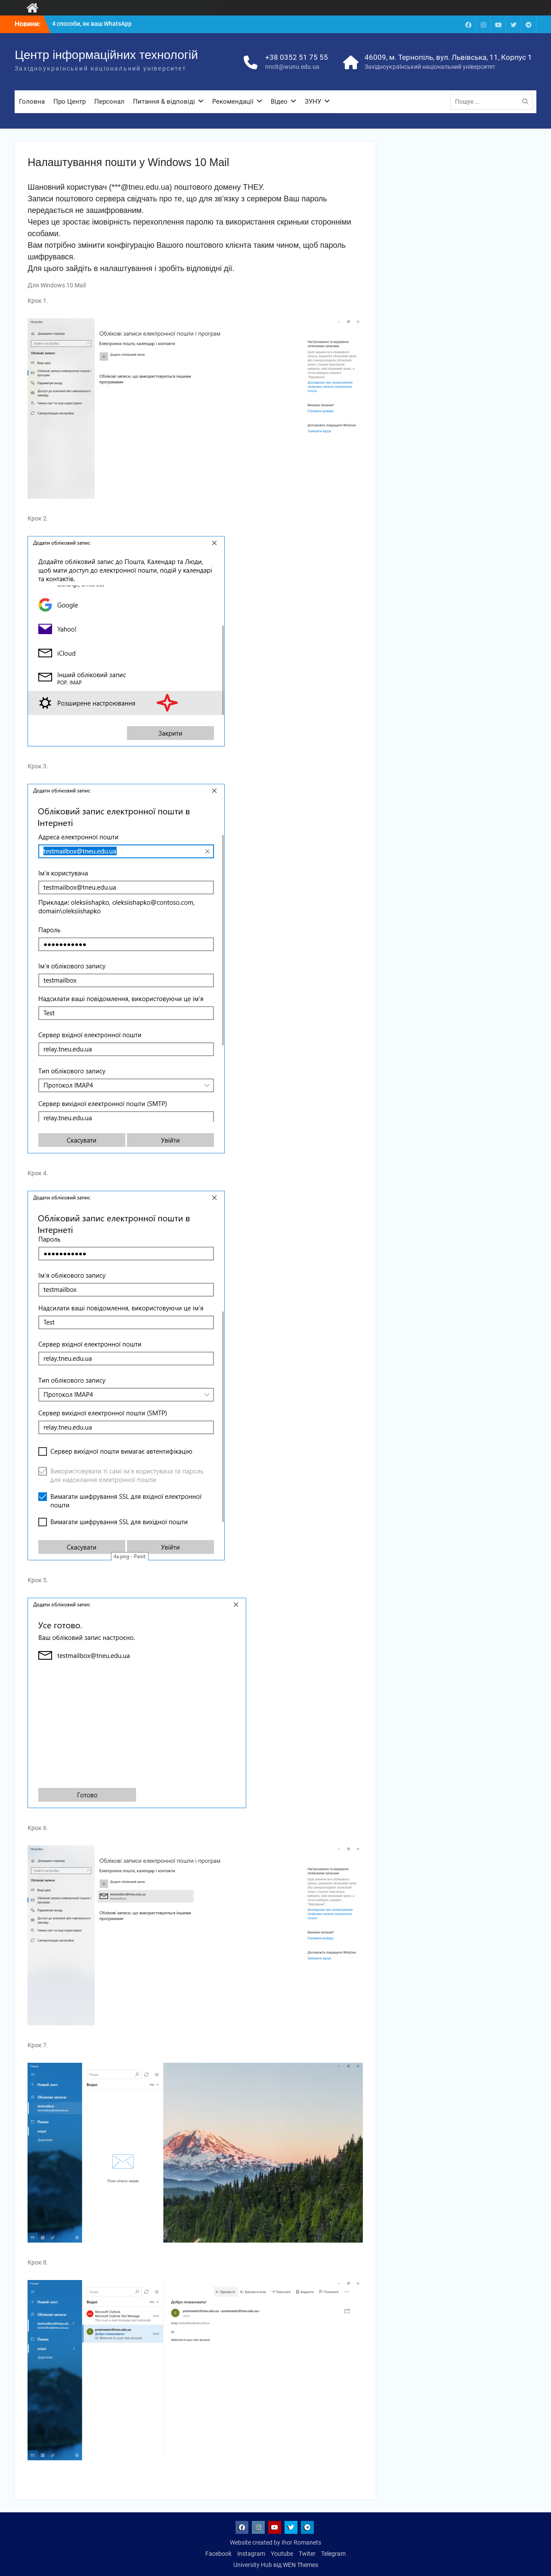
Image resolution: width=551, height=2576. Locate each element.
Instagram (251, 2553)
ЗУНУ (313, 101)
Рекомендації (233, 101)
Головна (32, 101)
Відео (279, 101)
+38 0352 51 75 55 (296, 57)
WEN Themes (300, 2564)
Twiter (307, 2553)
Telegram (333, 2553)
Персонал (109, 101)
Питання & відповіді (164, 101)
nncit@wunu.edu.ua (292, 67)
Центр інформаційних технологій (106, 55)
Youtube (282, 2553)
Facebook (218, 2553)
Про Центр (69, 101)
